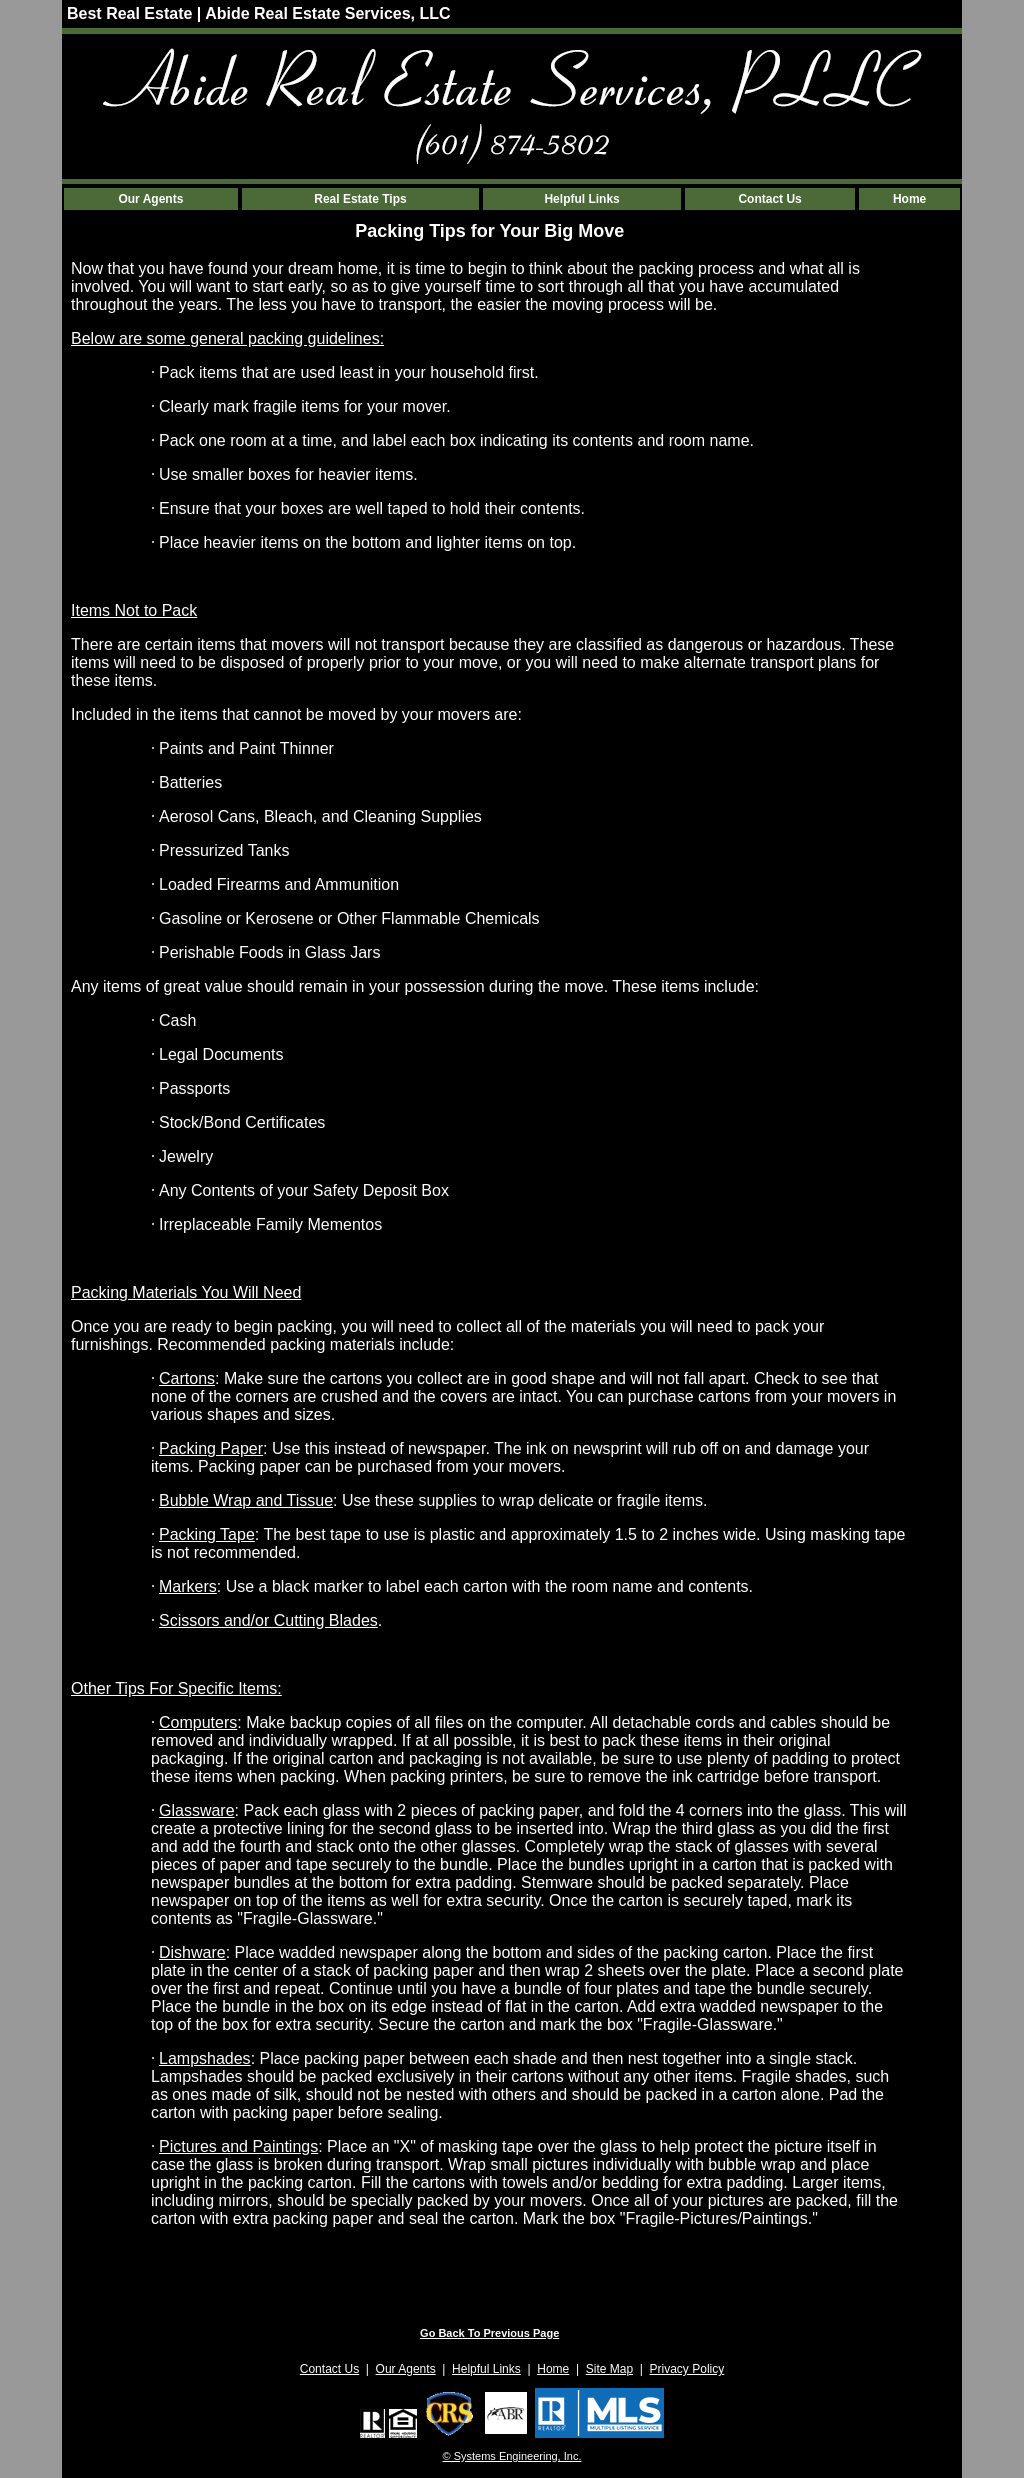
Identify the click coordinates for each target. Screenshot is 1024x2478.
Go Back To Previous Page (489, 2333)
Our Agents (150, 199)
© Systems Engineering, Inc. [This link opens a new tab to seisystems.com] (512, 2456)
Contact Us (769, 199)
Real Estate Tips (360, 199)
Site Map (609, 2369)
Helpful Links (581, 199)
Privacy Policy (687, 2369)
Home (909, 199)
